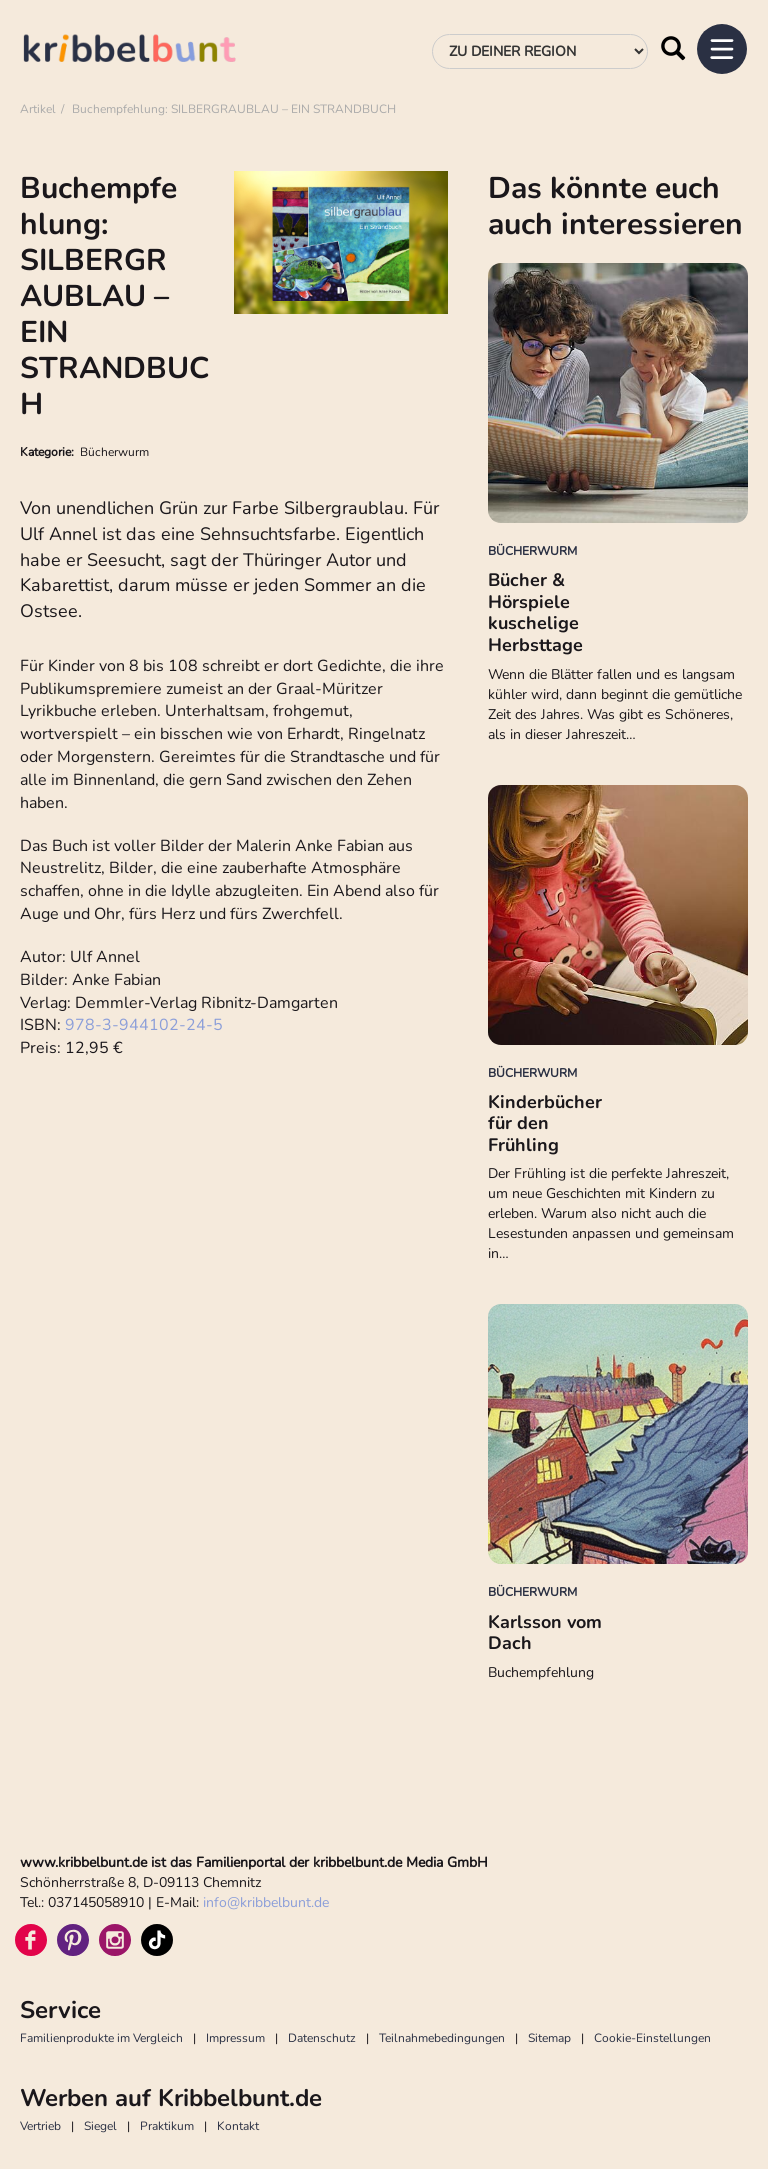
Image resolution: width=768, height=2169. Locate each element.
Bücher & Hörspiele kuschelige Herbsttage (535, 612)
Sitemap (549, 2038)
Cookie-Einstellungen (652, 2038)
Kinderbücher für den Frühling (545, 1123)
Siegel (100, 2126)
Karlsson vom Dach (545, 1633)
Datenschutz (322, 2038)
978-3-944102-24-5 (146, 1025)
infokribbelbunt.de (266, 1902)
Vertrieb (40, 2126)
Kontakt (238, 2126)
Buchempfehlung (541, 1672)
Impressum (235, 2038)
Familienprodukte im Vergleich (101, 2038)
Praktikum (167, 2126)
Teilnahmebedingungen (442, 2038)
